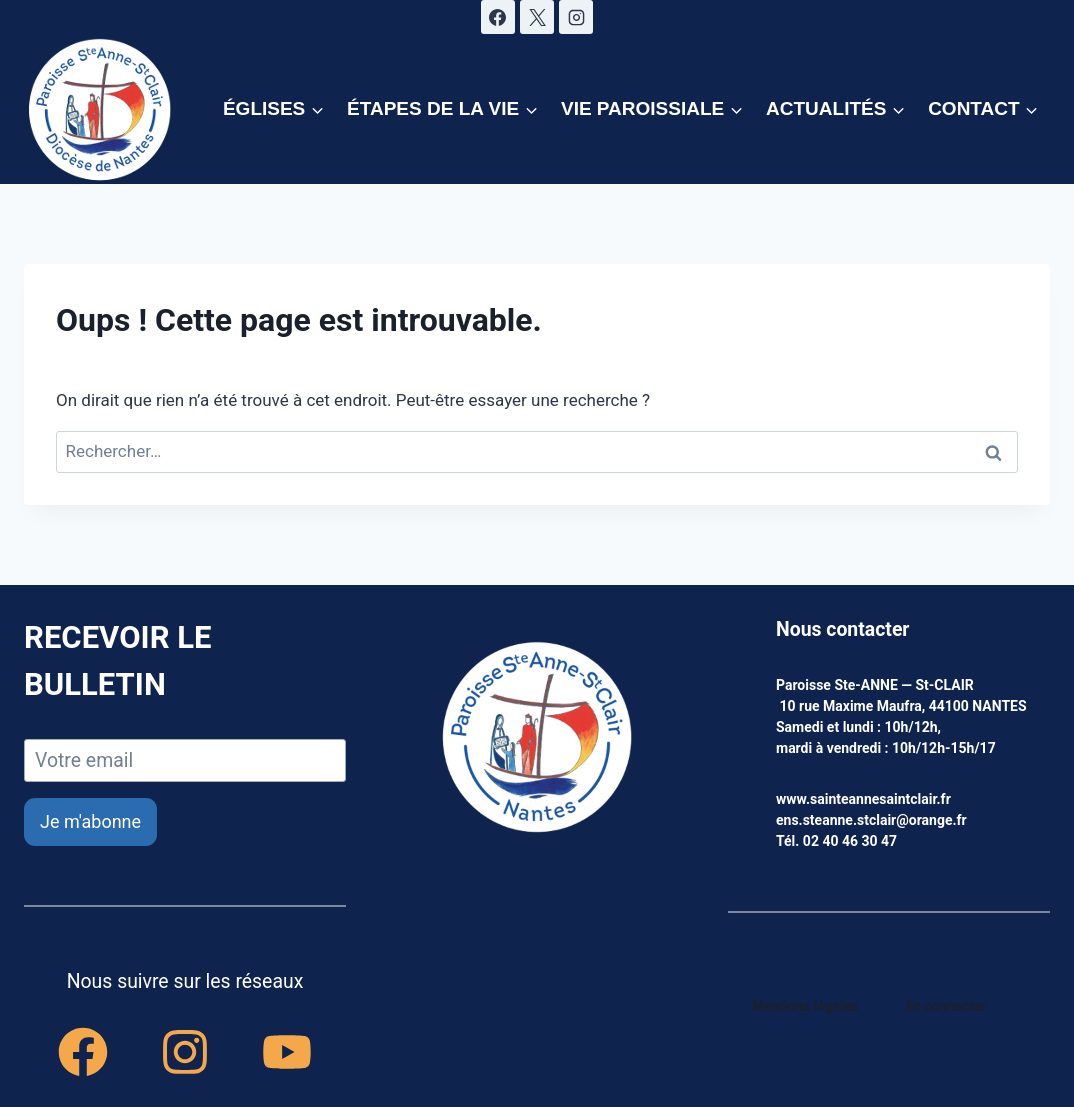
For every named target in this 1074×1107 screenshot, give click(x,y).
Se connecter (946, 1006)
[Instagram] (576, 17)
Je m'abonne (90, 821)
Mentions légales (806, 1006)
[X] (537, 17)
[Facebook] (498, 17)
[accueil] (537, 739)
